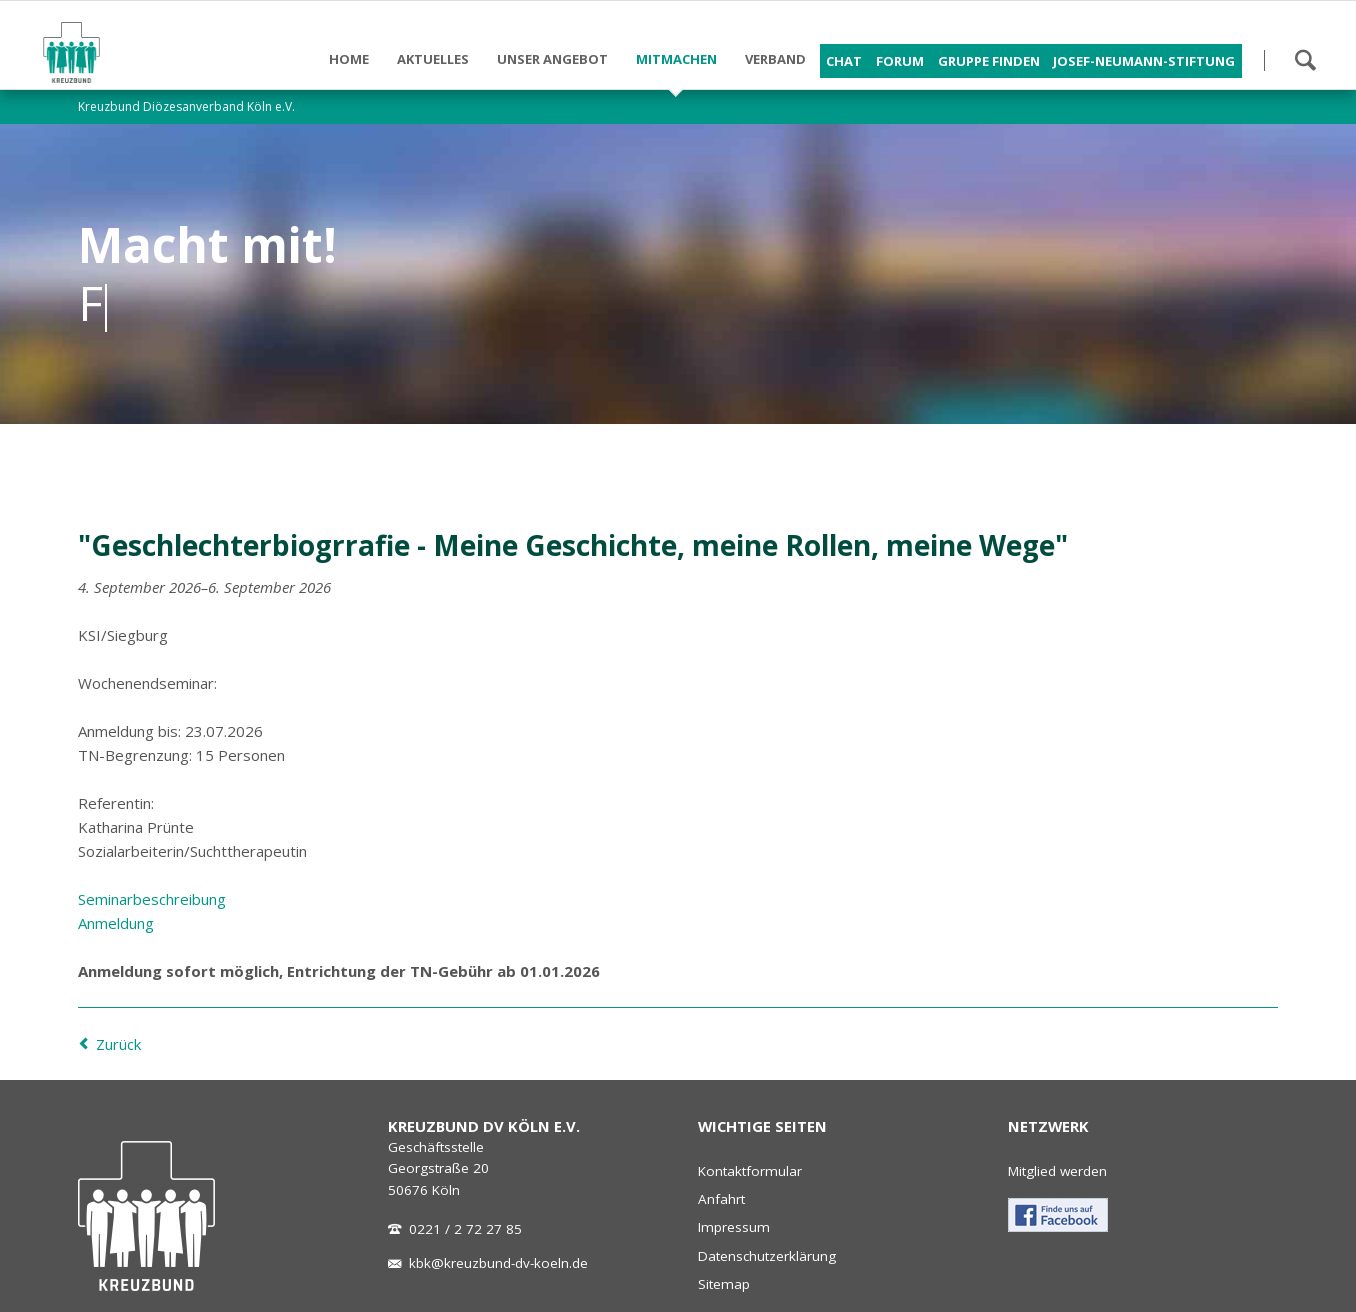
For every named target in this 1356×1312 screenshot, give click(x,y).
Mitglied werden (1057, 1171)
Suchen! (1305, 60)
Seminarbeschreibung (152, 899)
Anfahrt (721, 1199)
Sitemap (724, 1284)
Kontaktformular (750, 1171)
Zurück (118, 1044)
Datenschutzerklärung (767, 1256)
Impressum (734, 1227)
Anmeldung (116, 923)
